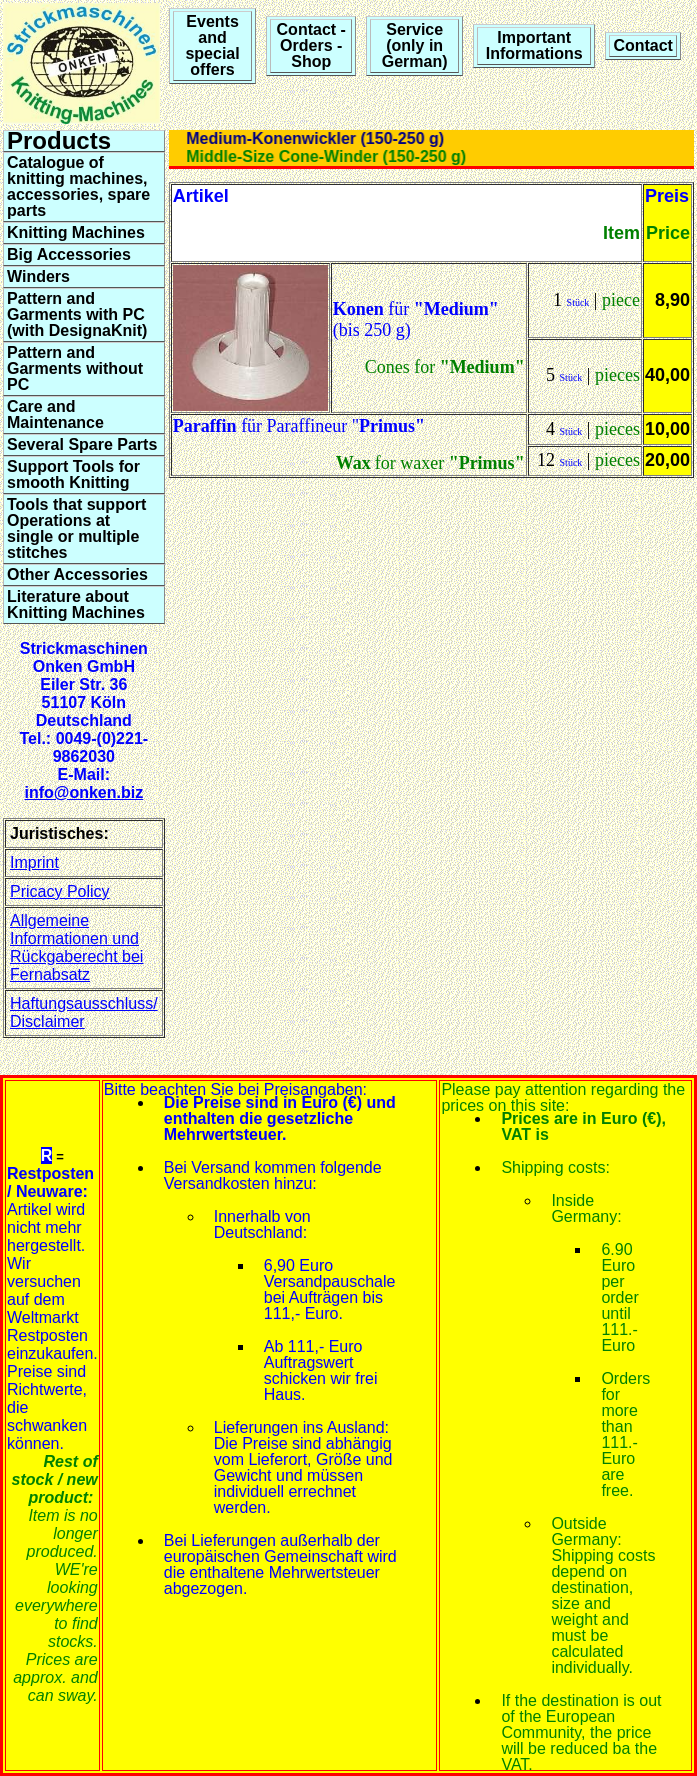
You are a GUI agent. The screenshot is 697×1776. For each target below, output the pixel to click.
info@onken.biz (83, 792)
